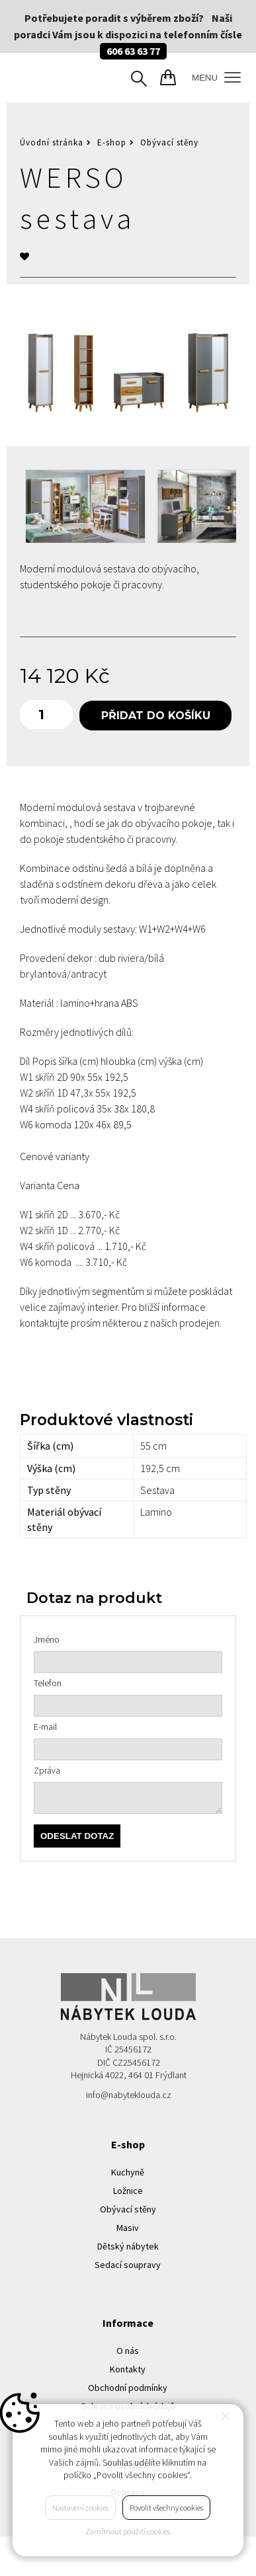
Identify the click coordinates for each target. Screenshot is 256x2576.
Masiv (127, 2228)
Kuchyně (127, 2172)
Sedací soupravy (128, 2265)
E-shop (111, 142)
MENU (216, 78)
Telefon (48, 1683)
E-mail (45, 1727)
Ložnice (128, 2191)
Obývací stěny (169, 142)
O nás (127, 2351)
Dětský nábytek (128, 2246)
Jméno (47, 1639)
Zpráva (47, 1770)
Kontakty (128, 2369)
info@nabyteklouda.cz (128, 2095)
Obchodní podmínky (127, 2388)
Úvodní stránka (51, 142)
